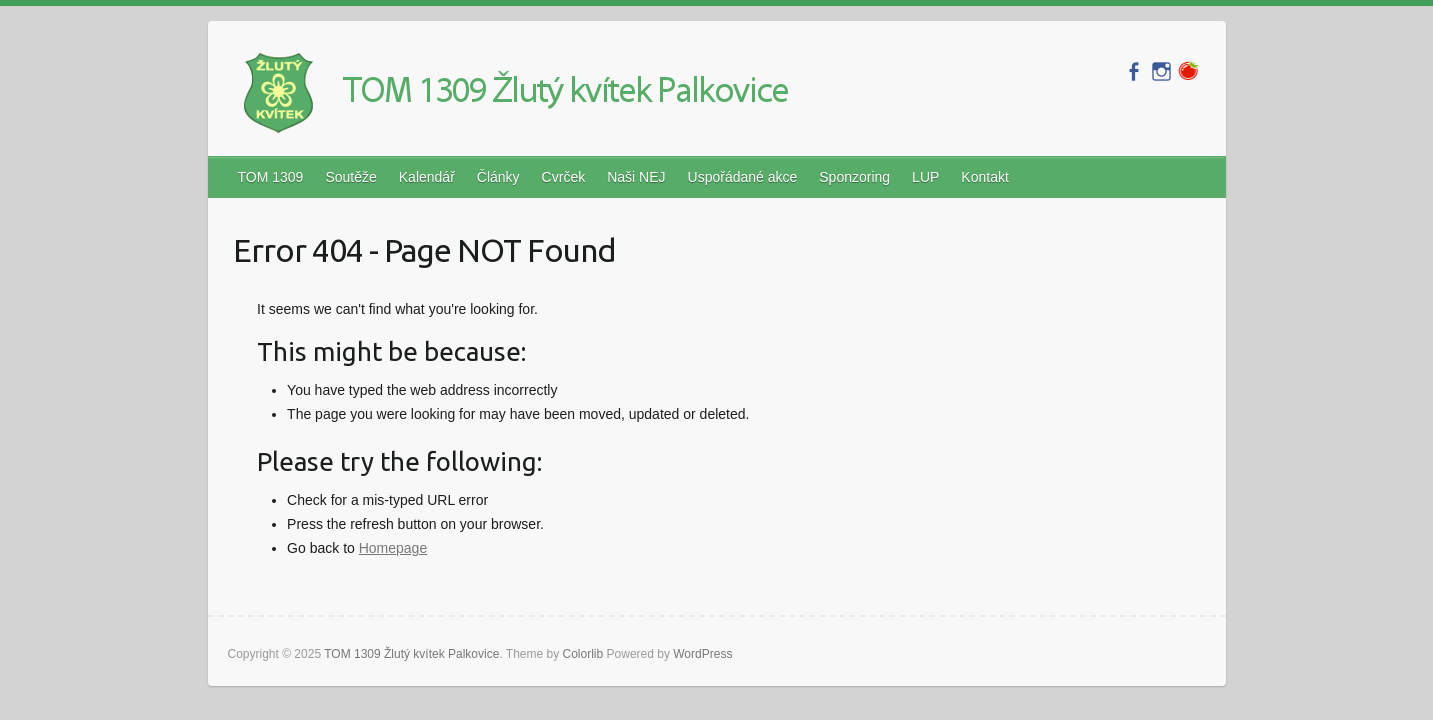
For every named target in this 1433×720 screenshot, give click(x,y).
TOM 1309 (271, 177)
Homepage (393, 548)
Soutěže (350, 177)
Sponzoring (854, 177)
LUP (925, 177)
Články (498, 177)
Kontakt (984, 177)
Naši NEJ (636, 177)
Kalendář (427, 177)
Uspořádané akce (743, 177)
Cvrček (564, 177)
